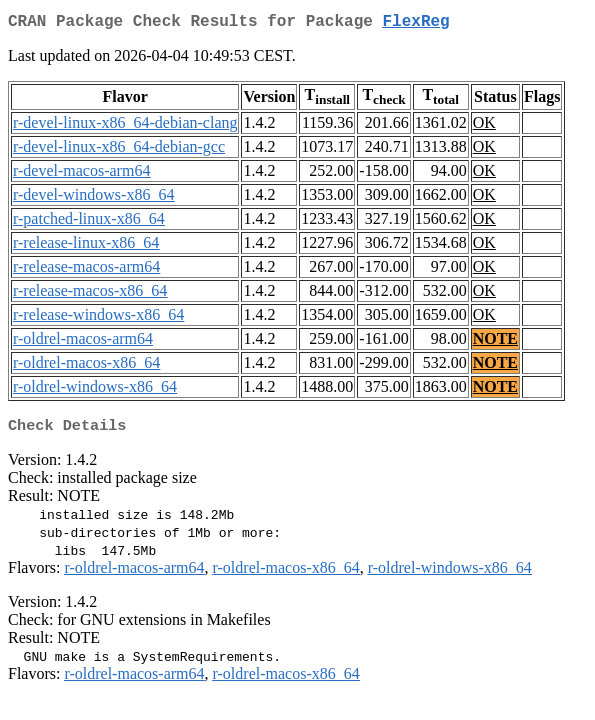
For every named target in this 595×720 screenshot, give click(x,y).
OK (484, 126)
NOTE (495, 342)
